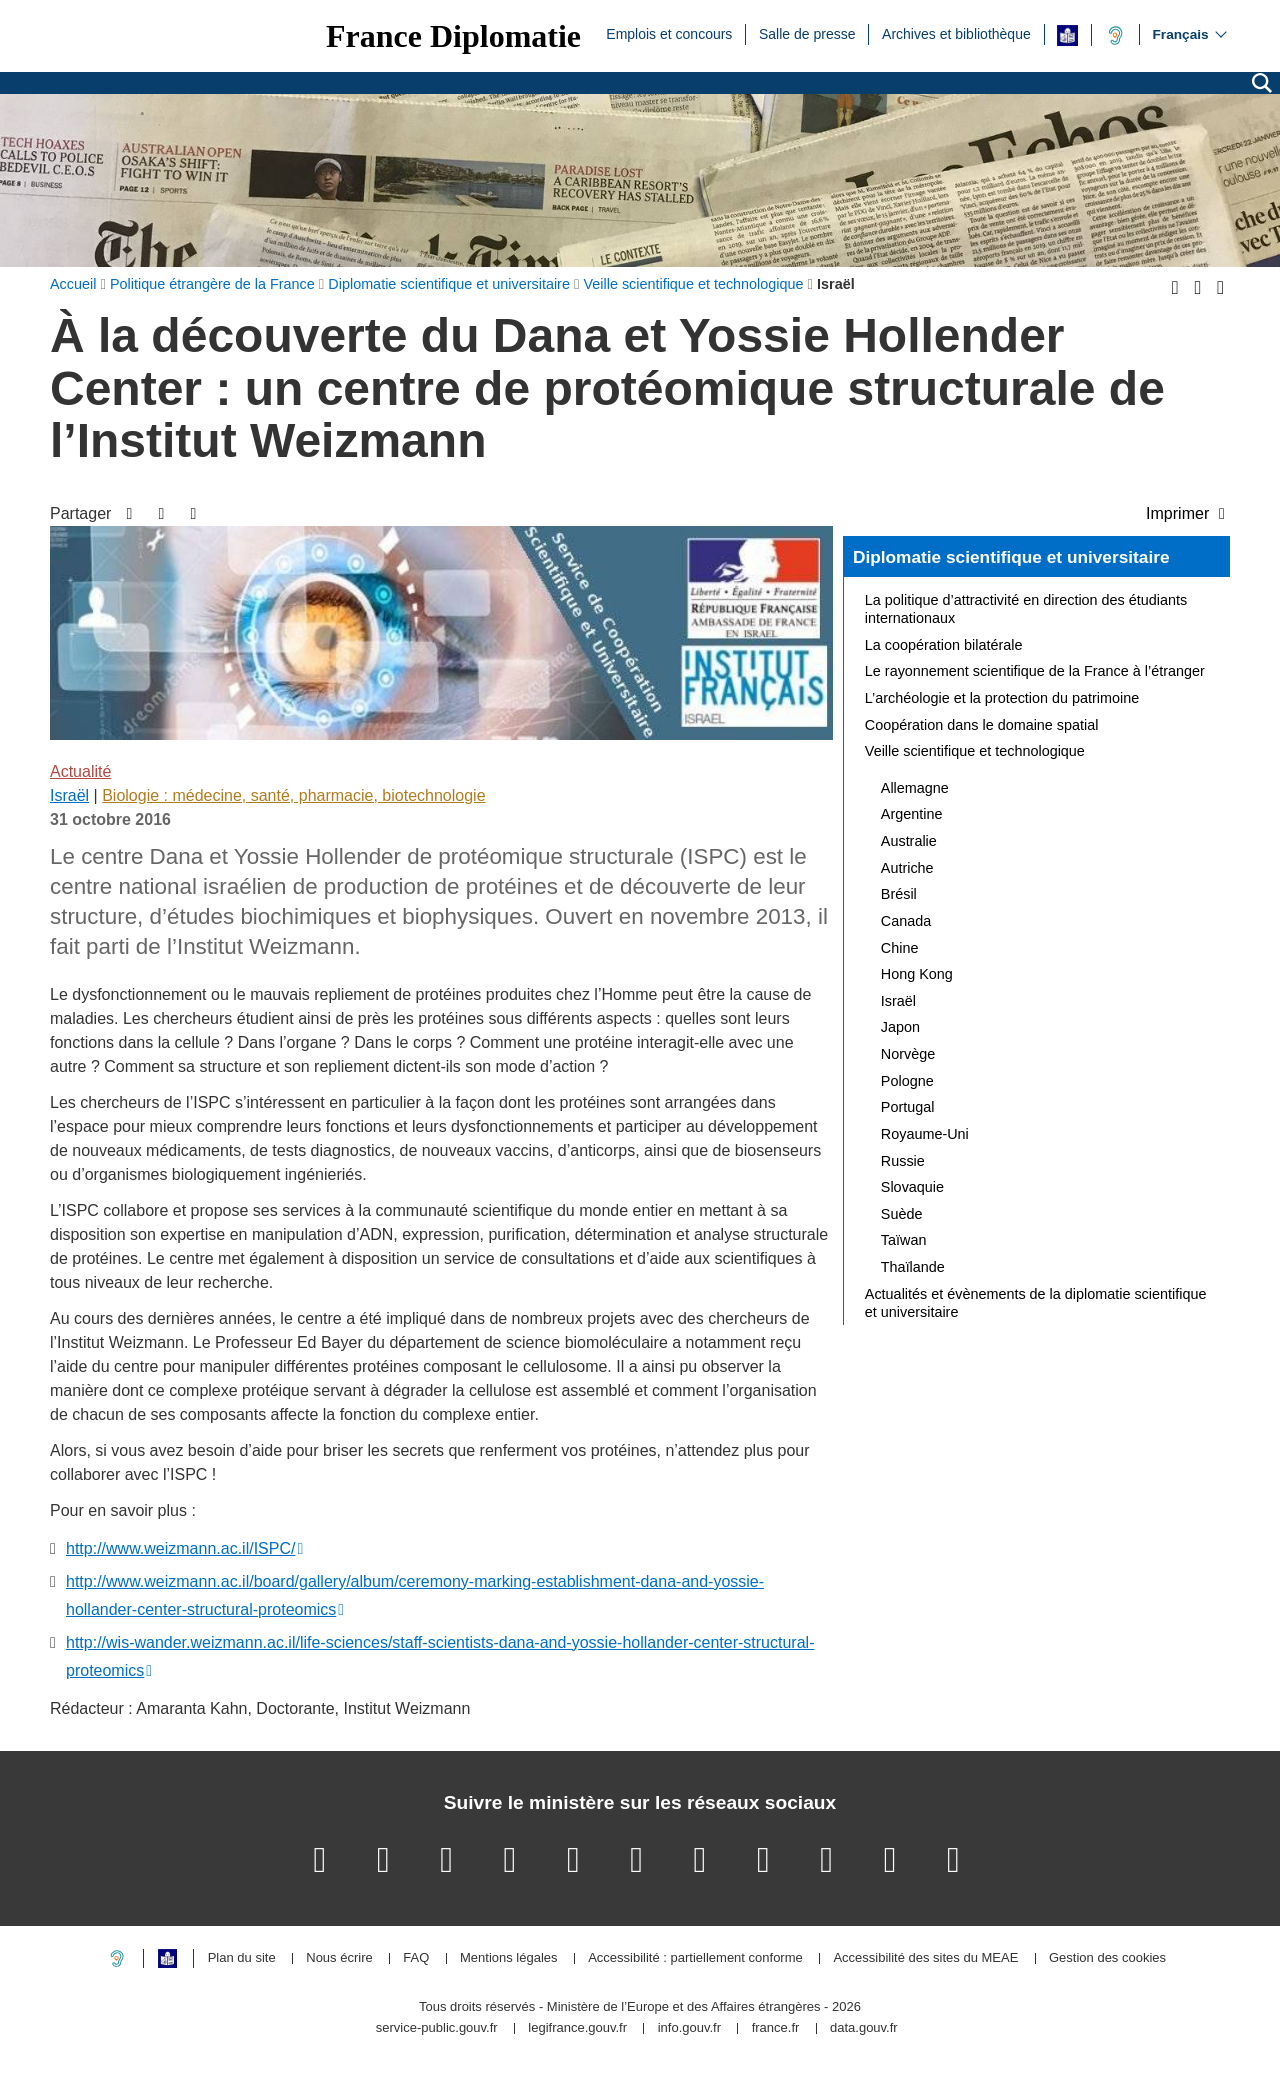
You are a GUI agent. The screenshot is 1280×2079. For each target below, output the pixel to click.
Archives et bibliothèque (956, 33)
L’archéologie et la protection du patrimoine (1002, 698)
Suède (902, 1214)
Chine (900, 948)
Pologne (907, 1081)
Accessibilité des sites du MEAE (925, 1958)
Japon (900, 1027)
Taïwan (904, 1240)
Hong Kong (917, 974)
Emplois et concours (669, 33)
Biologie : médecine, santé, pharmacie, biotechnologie (293, 795)
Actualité (80, 771)
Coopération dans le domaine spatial (982, 725)
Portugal (908, 1107)
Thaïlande (913, 1267)
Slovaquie (912, 1187)
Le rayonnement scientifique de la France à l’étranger (1035, 671)
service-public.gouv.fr (437, 2028)
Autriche (907, 868)
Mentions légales (509, 1958)
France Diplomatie (453, 36)
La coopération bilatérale (944, 645)
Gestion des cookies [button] (1107, 1958)
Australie (909, 841)
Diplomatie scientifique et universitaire (1011, 557)
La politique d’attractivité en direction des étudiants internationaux (1026, 609)
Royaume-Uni (925, 1134)
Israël (69, 795)
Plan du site (242, 1958)
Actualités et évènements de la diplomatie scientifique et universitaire (1036, 1303)
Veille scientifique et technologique (975, 751)
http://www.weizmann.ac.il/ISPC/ (180, 1548)
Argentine (912, 814)
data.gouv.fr (864, 2028)
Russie (903, 1161)
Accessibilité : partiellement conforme (695, 1958)
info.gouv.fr (689, 2028)
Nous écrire (339, 1958)
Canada (906, 921)
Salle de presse (807, 33)
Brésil (899, 894)
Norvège (908, 1054)
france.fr (776, 2028)
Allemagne (915, 788)
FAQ (416, 1958)
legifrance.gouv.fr (577, 2028)
